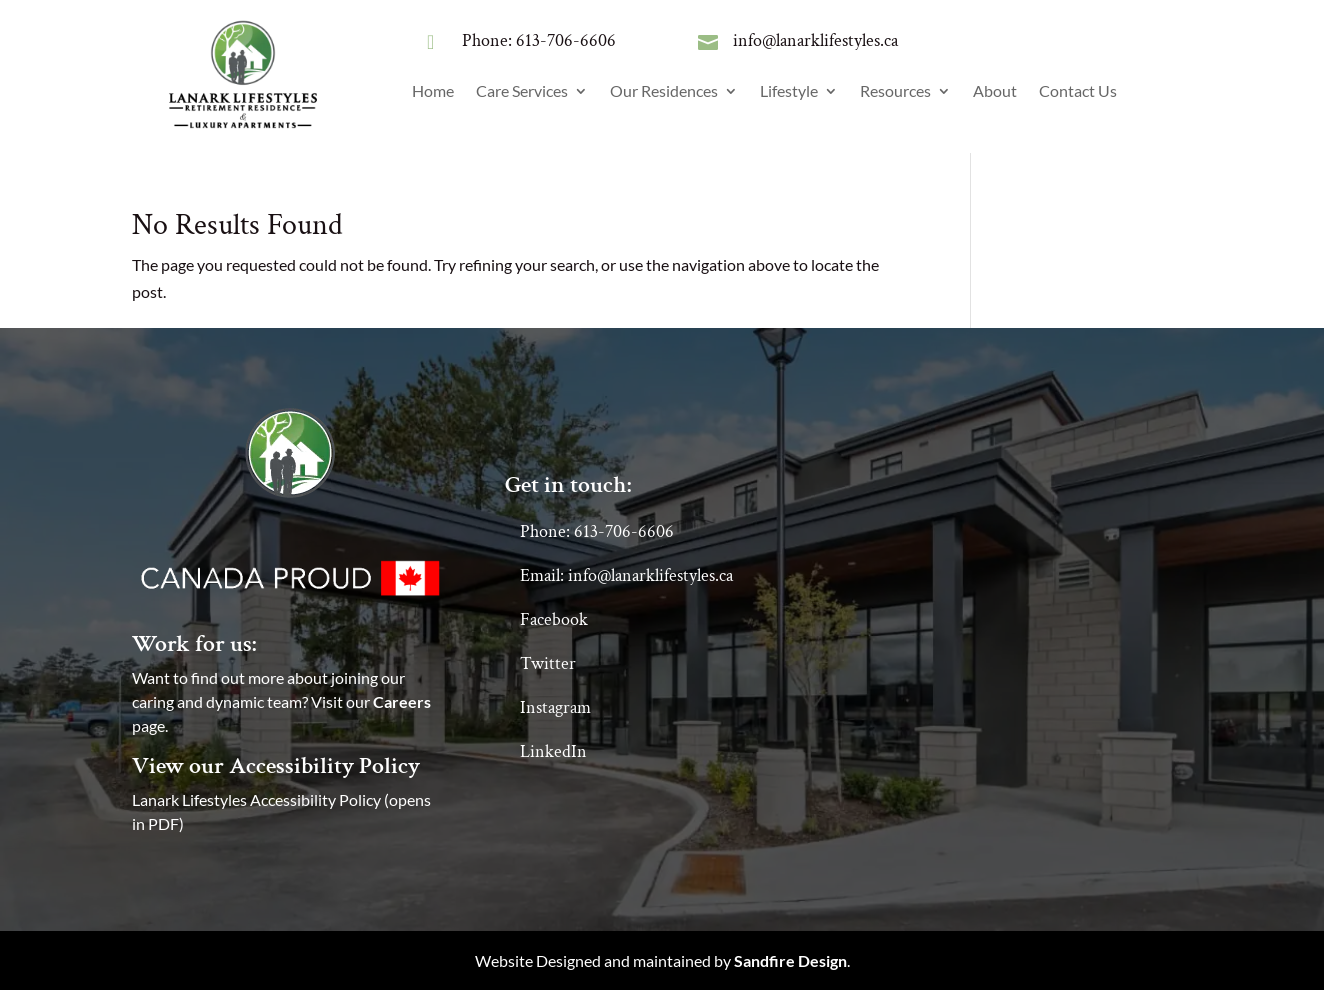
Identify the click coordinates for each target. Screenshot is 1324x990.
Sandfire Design (790, 960)
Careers (402, 701)
